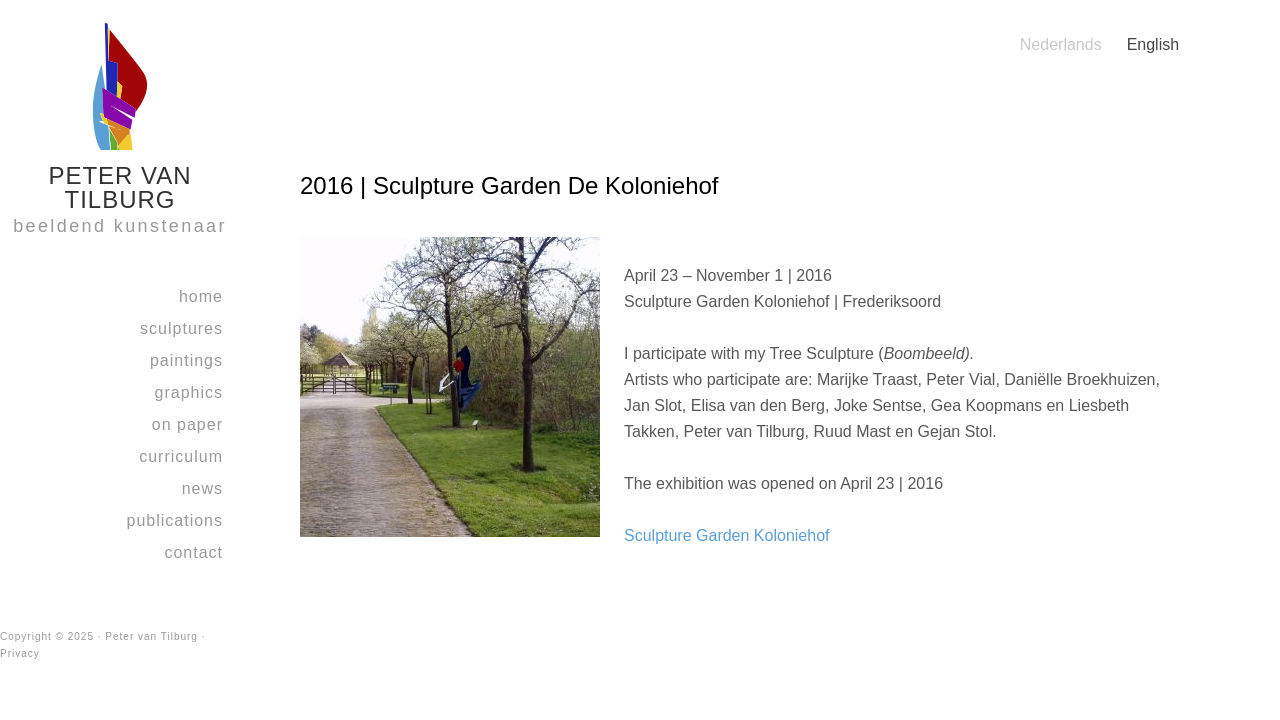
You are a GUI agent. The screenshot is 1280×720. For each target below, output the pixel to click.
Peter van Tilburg (151, 636)
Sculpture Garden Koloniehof (726, 535)
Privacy (20, 653)
